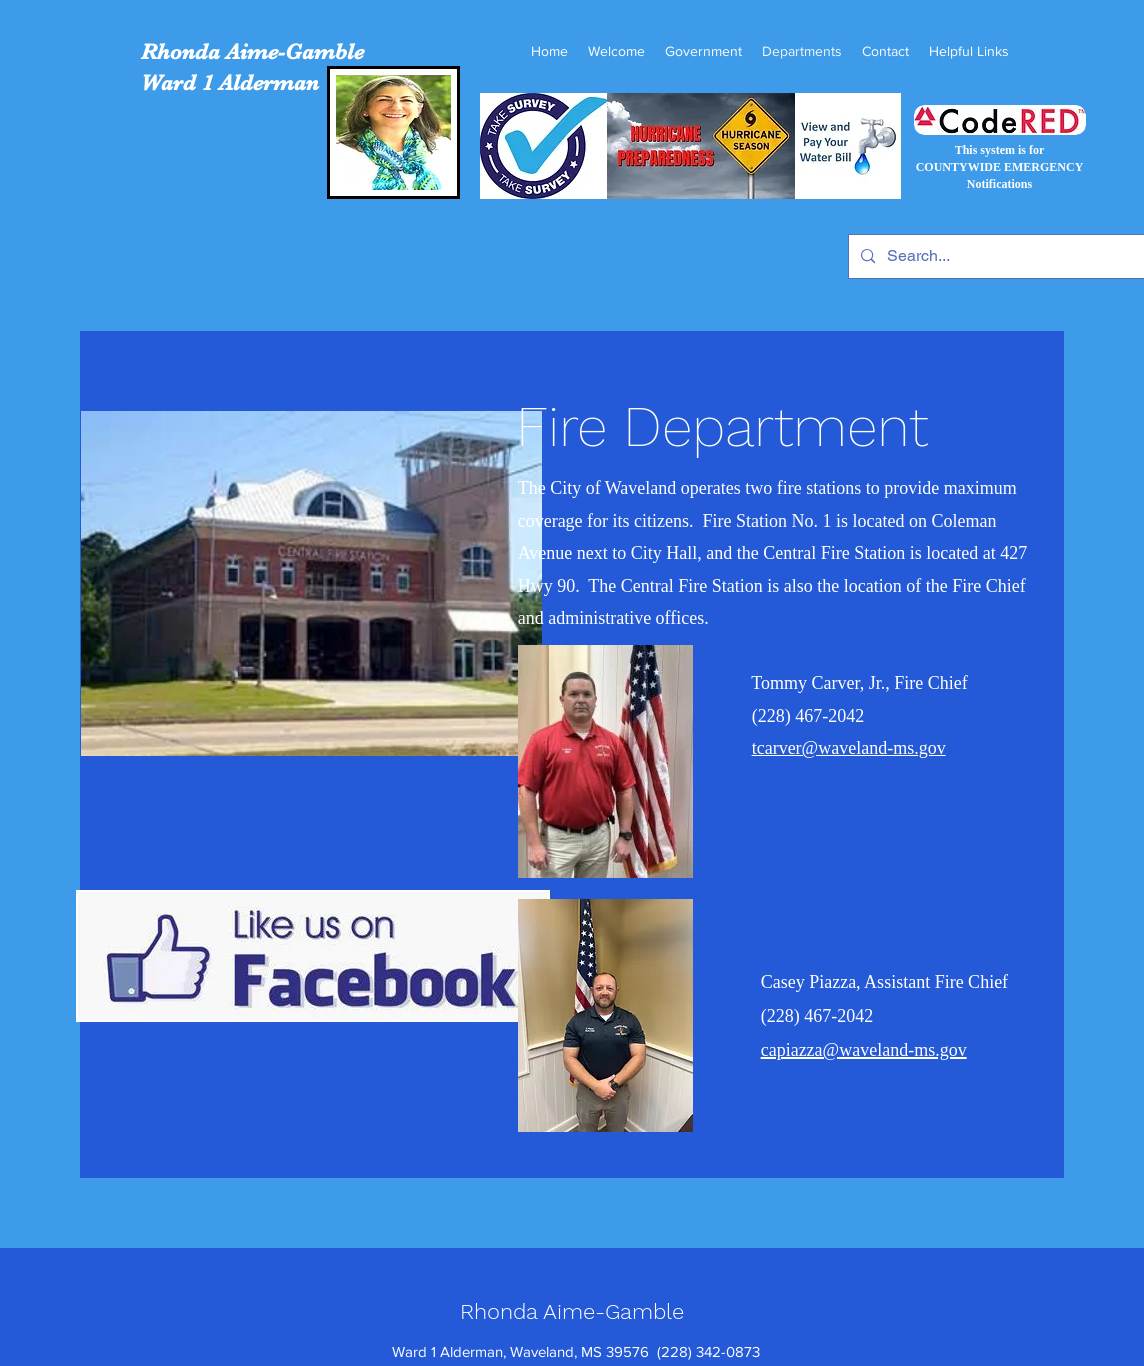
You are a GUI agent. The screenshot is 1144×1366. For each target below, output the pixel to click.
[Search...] (998, 256)
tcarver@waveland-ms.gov (849, 748)
